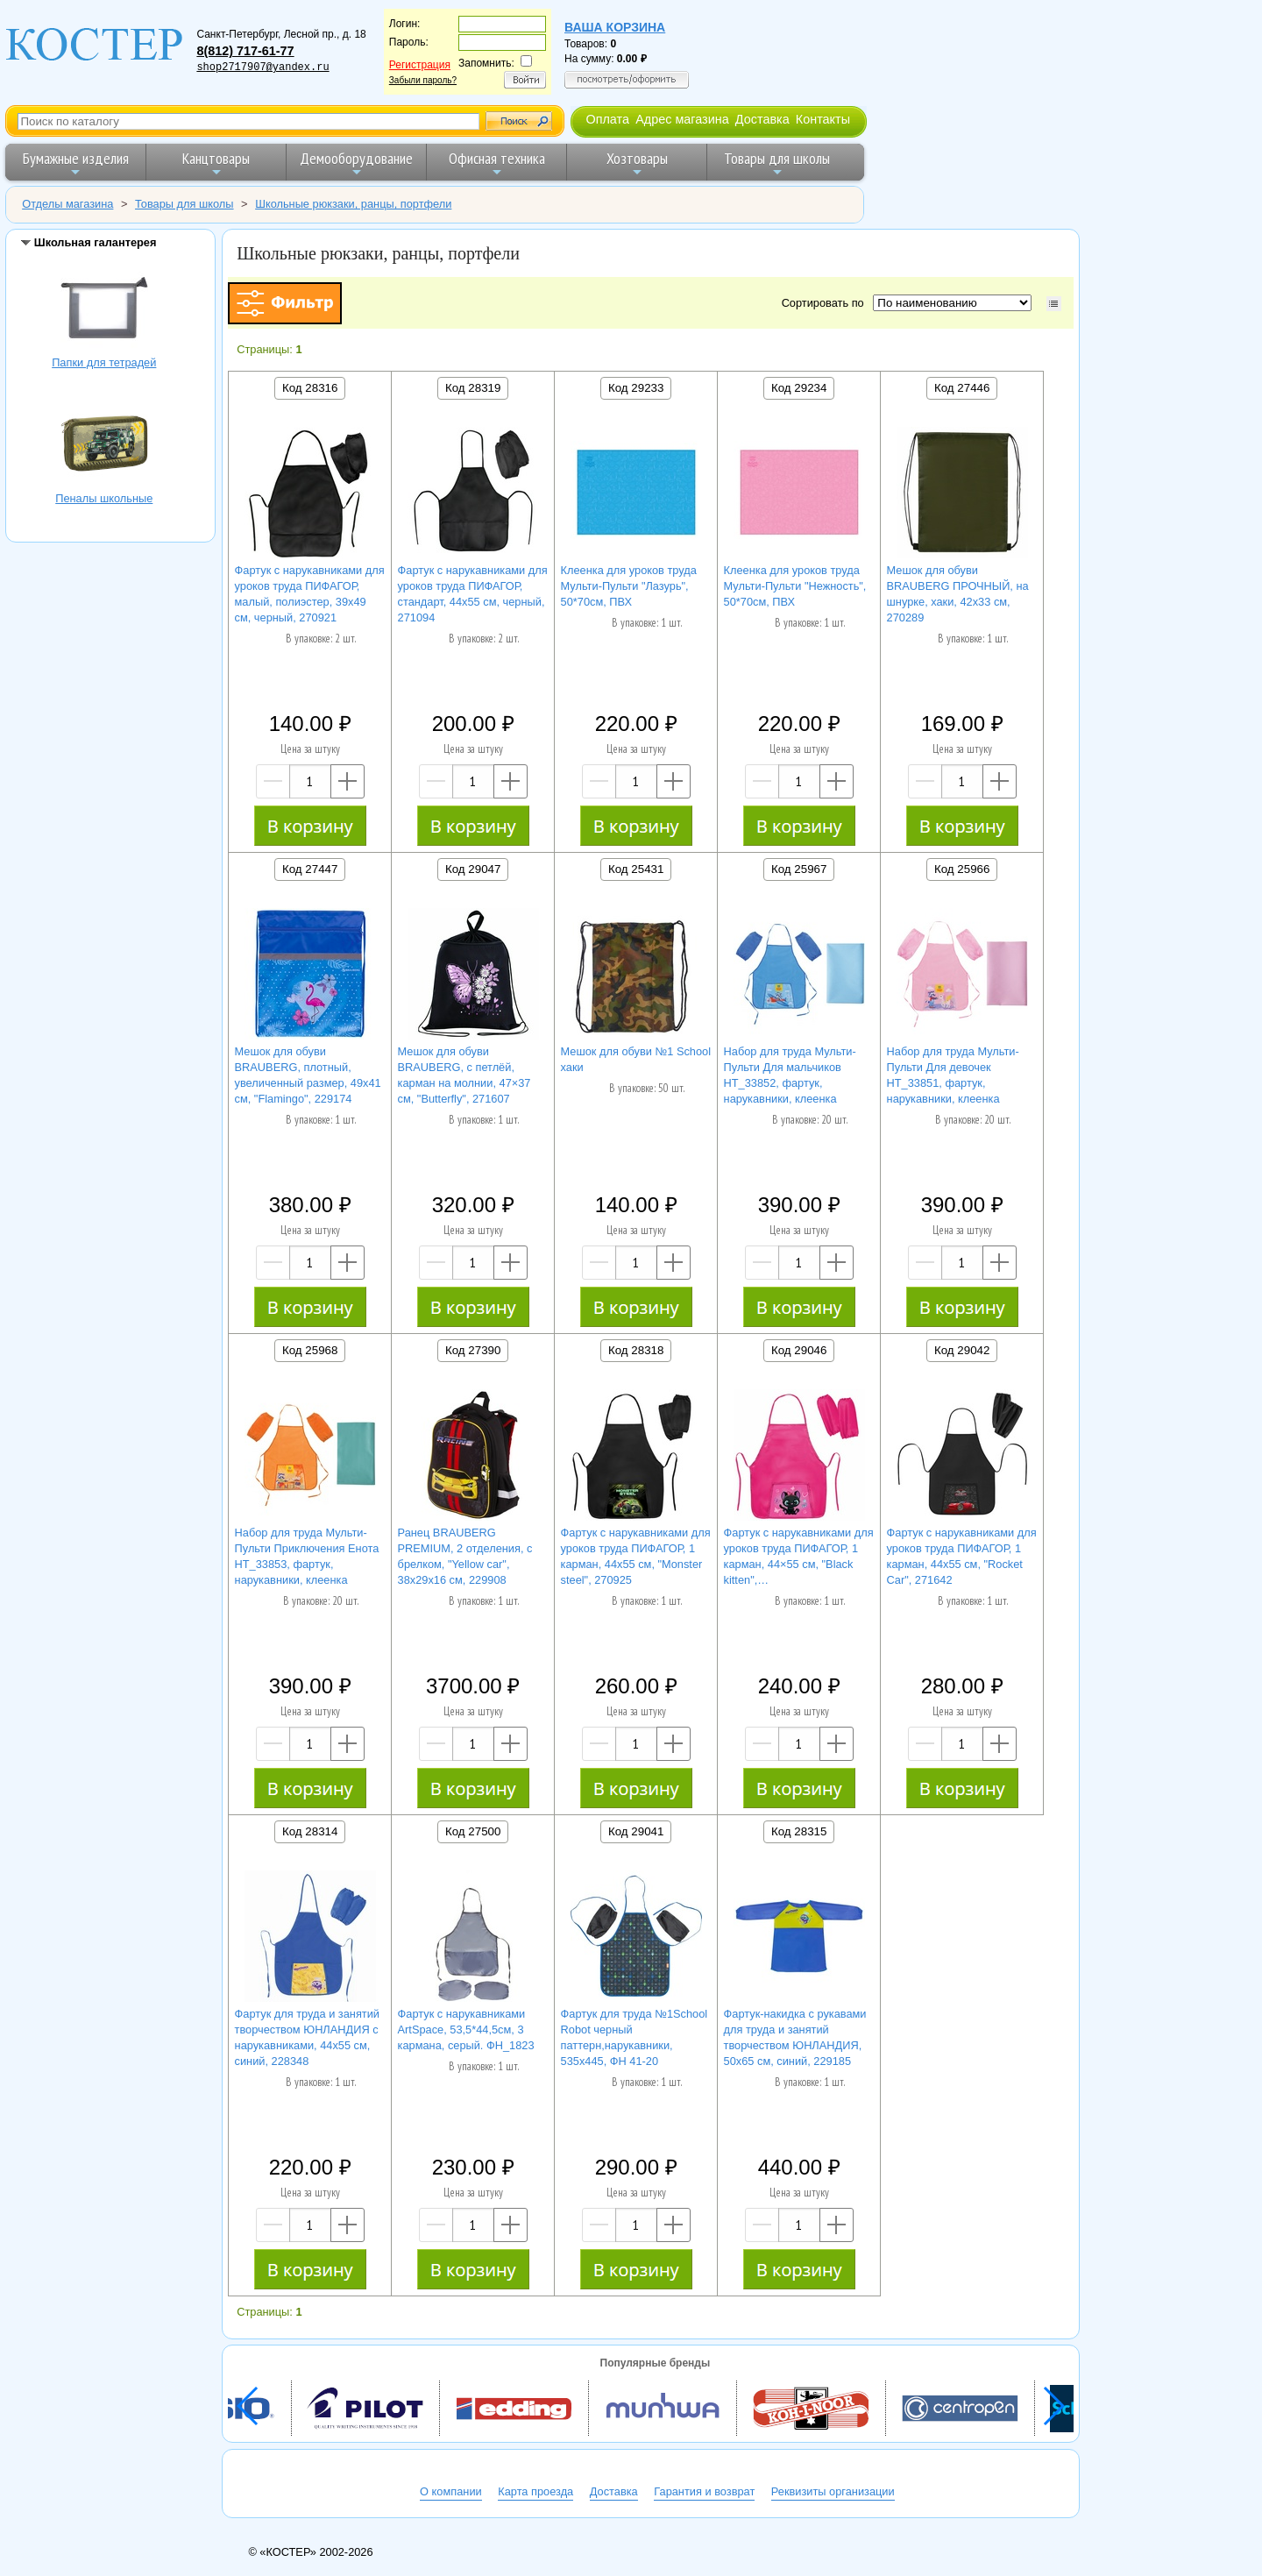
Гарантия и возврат (704, 2491)
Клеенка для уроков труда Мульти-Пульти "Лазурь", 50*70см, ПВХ (629, 586)
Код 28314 (309, 1831)
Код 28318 (635, 1350)
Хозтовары (637, 163)
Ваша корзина (614, 27)
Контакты (823, 119)
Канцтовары (216, 163)
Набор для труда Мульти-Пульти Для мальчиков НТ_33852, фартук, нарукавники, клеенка (790, 1075)
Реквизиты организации (833, 2491)
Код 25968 (309, 1350)
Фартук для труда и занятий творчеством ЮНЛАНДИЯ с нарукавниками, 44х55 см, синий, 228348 (307, 2037)
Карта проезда (535, 2491)
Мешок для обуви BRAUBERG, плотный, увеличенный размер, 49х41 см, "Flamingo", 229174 (308, 1075)
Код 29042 (961, 1350)
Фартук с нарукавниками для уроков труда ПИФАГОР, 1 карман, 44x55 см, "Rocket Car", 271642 (962, 1556)
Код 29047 (472, 869)
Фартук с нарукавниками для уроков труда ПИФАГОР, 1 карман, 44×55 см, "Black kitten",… (799, 1556)
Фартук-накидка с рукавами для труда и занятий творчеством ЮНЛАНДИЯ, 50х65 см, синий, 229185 (795, 2037)
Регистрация (419, 65)
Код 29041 (635, 1831)
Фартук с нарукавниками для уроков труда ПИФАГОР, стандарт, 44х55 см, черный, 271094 (473, 594)
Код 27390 (472, 1350)
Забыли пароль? (423, 80)
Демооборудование (356, 163)
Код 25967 (798, 869)
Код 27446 (961, 387)
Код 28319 (472, 387)
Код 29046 (798, 1350)
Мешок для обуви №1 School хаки (636, 1059)
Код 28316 (309, 387)
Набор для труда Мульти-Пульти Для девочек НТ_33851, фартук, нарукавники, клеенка (953, 1075)
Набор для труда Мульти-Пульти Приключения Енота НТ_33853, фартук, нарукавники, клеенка (307, 1556)
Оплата (607, 119)
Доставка (762, 119)
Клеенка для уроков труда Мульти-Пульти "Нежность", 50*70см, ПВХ (795, 586)
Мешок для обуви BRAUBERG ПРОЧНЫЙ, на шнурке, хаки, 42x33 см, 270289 (958, 594)
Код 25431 (635, 869)
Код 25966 (961, 869)
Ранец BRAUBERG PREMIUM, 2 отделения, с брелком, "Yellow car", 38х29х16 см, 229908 (465, 1556)
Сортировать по (826, 302)
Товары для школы (777, 163)
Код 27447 (309, 869)
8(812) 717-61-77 (245, 51)
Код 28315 (798, 1831)
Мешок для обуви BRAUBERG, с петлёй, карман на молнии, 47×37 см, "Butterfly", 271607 (464, 1075)
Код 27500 (472, 1831)
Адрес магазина (681, 119)
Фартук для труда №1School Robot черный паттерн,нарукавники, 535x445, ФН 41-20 (634, 2037)
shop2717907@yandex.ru (262, 67)
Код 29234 (798, 387)
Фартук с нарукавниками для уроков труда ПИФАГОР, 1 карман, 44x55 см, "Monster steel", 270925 (636, 1556)
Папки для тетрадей (104, 310)
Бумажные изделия (76, 163)
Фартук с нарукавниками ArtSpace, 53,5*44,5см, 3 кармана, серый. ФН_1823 (466, 2029)
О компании (451, 2491)
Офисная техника (497, 163)
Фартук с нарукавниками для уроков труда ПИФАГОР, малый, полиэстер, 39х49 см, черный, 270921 (310, 594)
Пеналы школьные (104, 446)
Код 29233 (635, 387)
